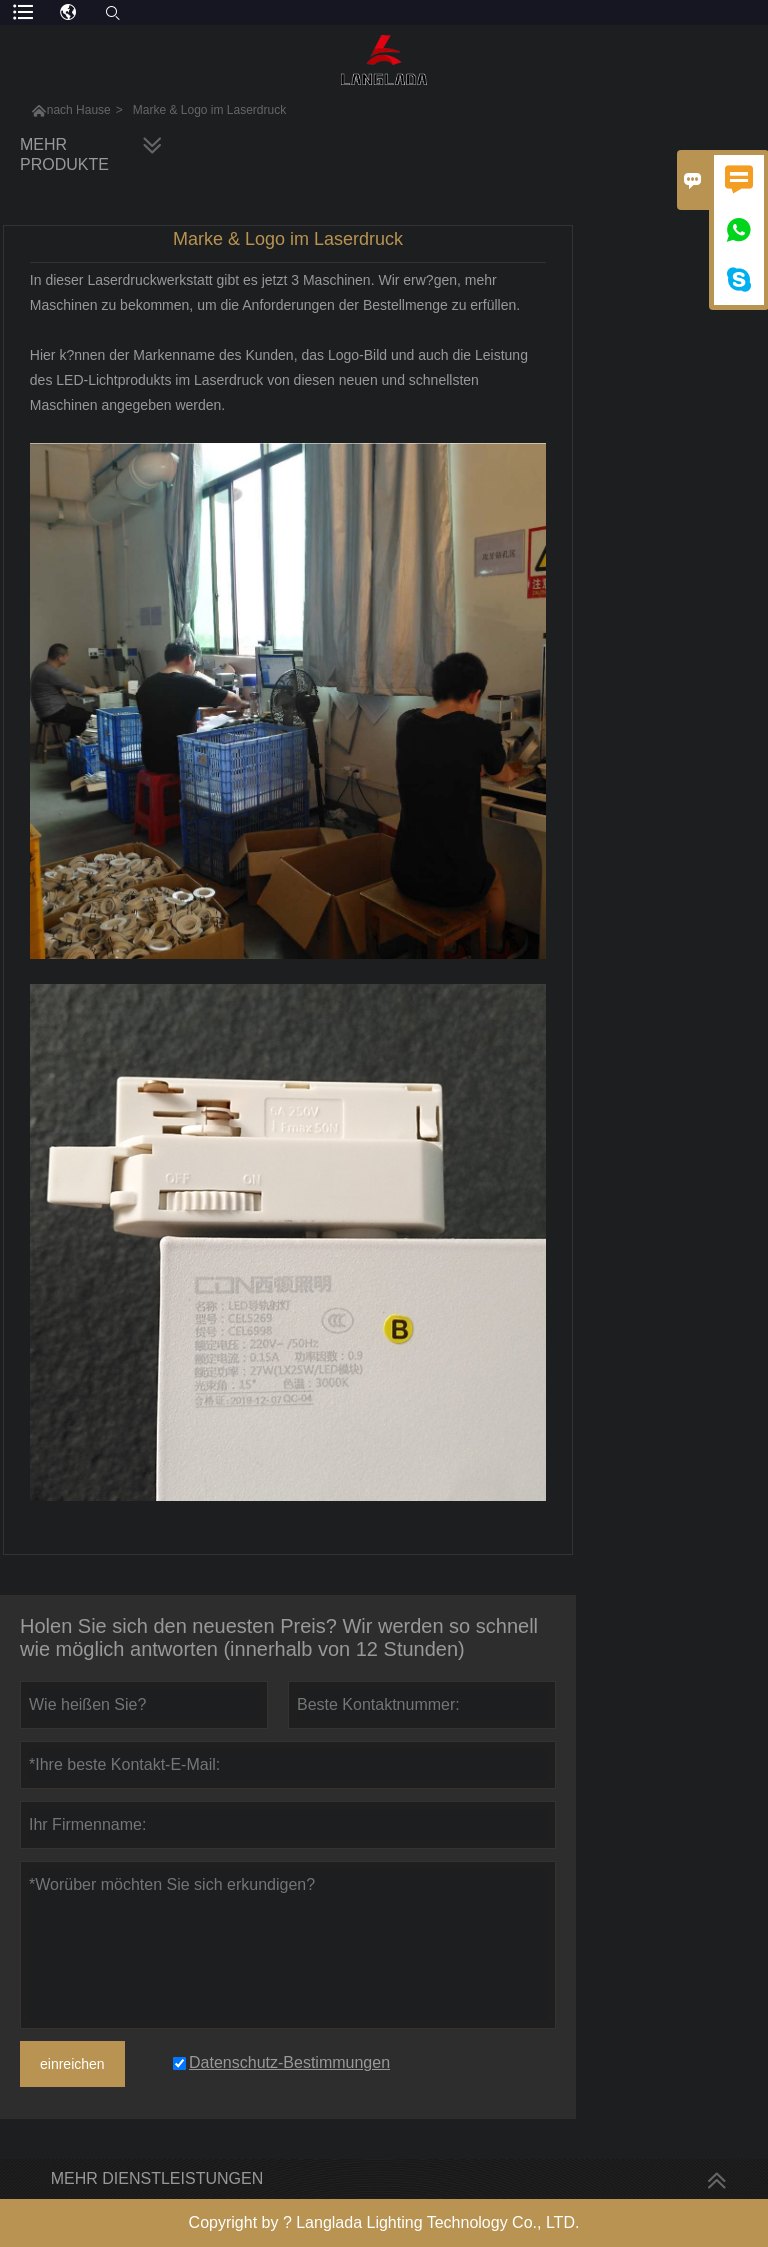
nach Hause (79, 110)
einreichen (72, 2064)
